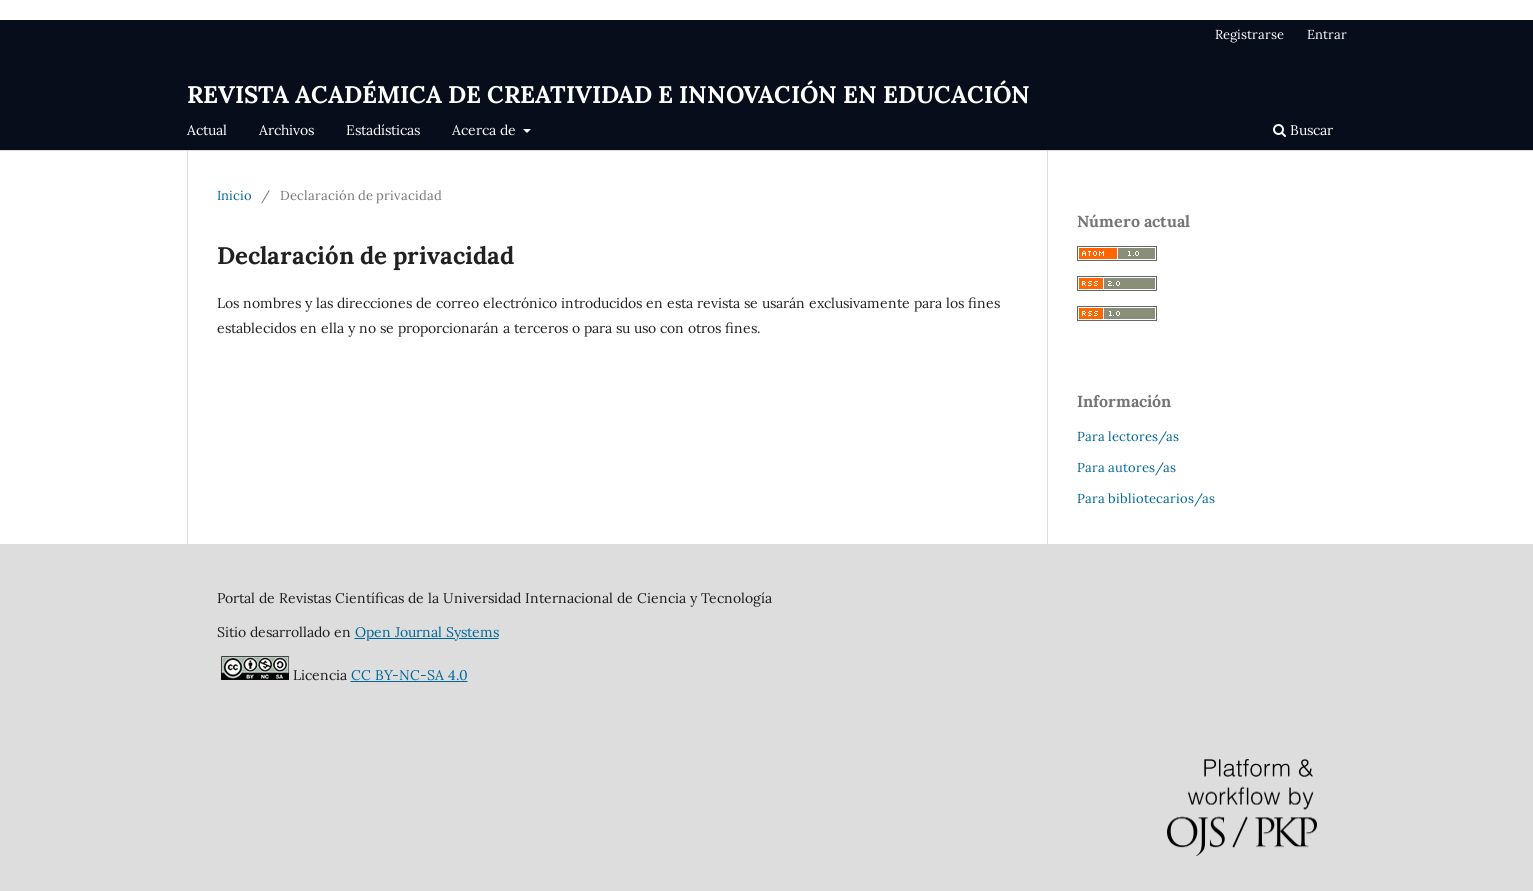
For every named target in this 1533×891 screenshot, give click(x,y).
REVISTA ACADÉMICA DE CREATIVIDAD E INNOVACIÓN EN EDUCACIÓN (608, 94)
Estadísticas (383, 130)
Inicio (234, 195)
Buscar (1303, 130)
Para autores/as (1126, 467)
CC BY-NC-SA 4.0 (409, 675)
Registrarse (1249, 34)
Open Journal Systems (427, 632)
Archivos (286, 130)
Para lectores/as (1128, 436)
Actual (207, 130)
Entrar (1327, 34)
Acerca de (486, 130)
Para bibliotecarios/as (1146, 498)
